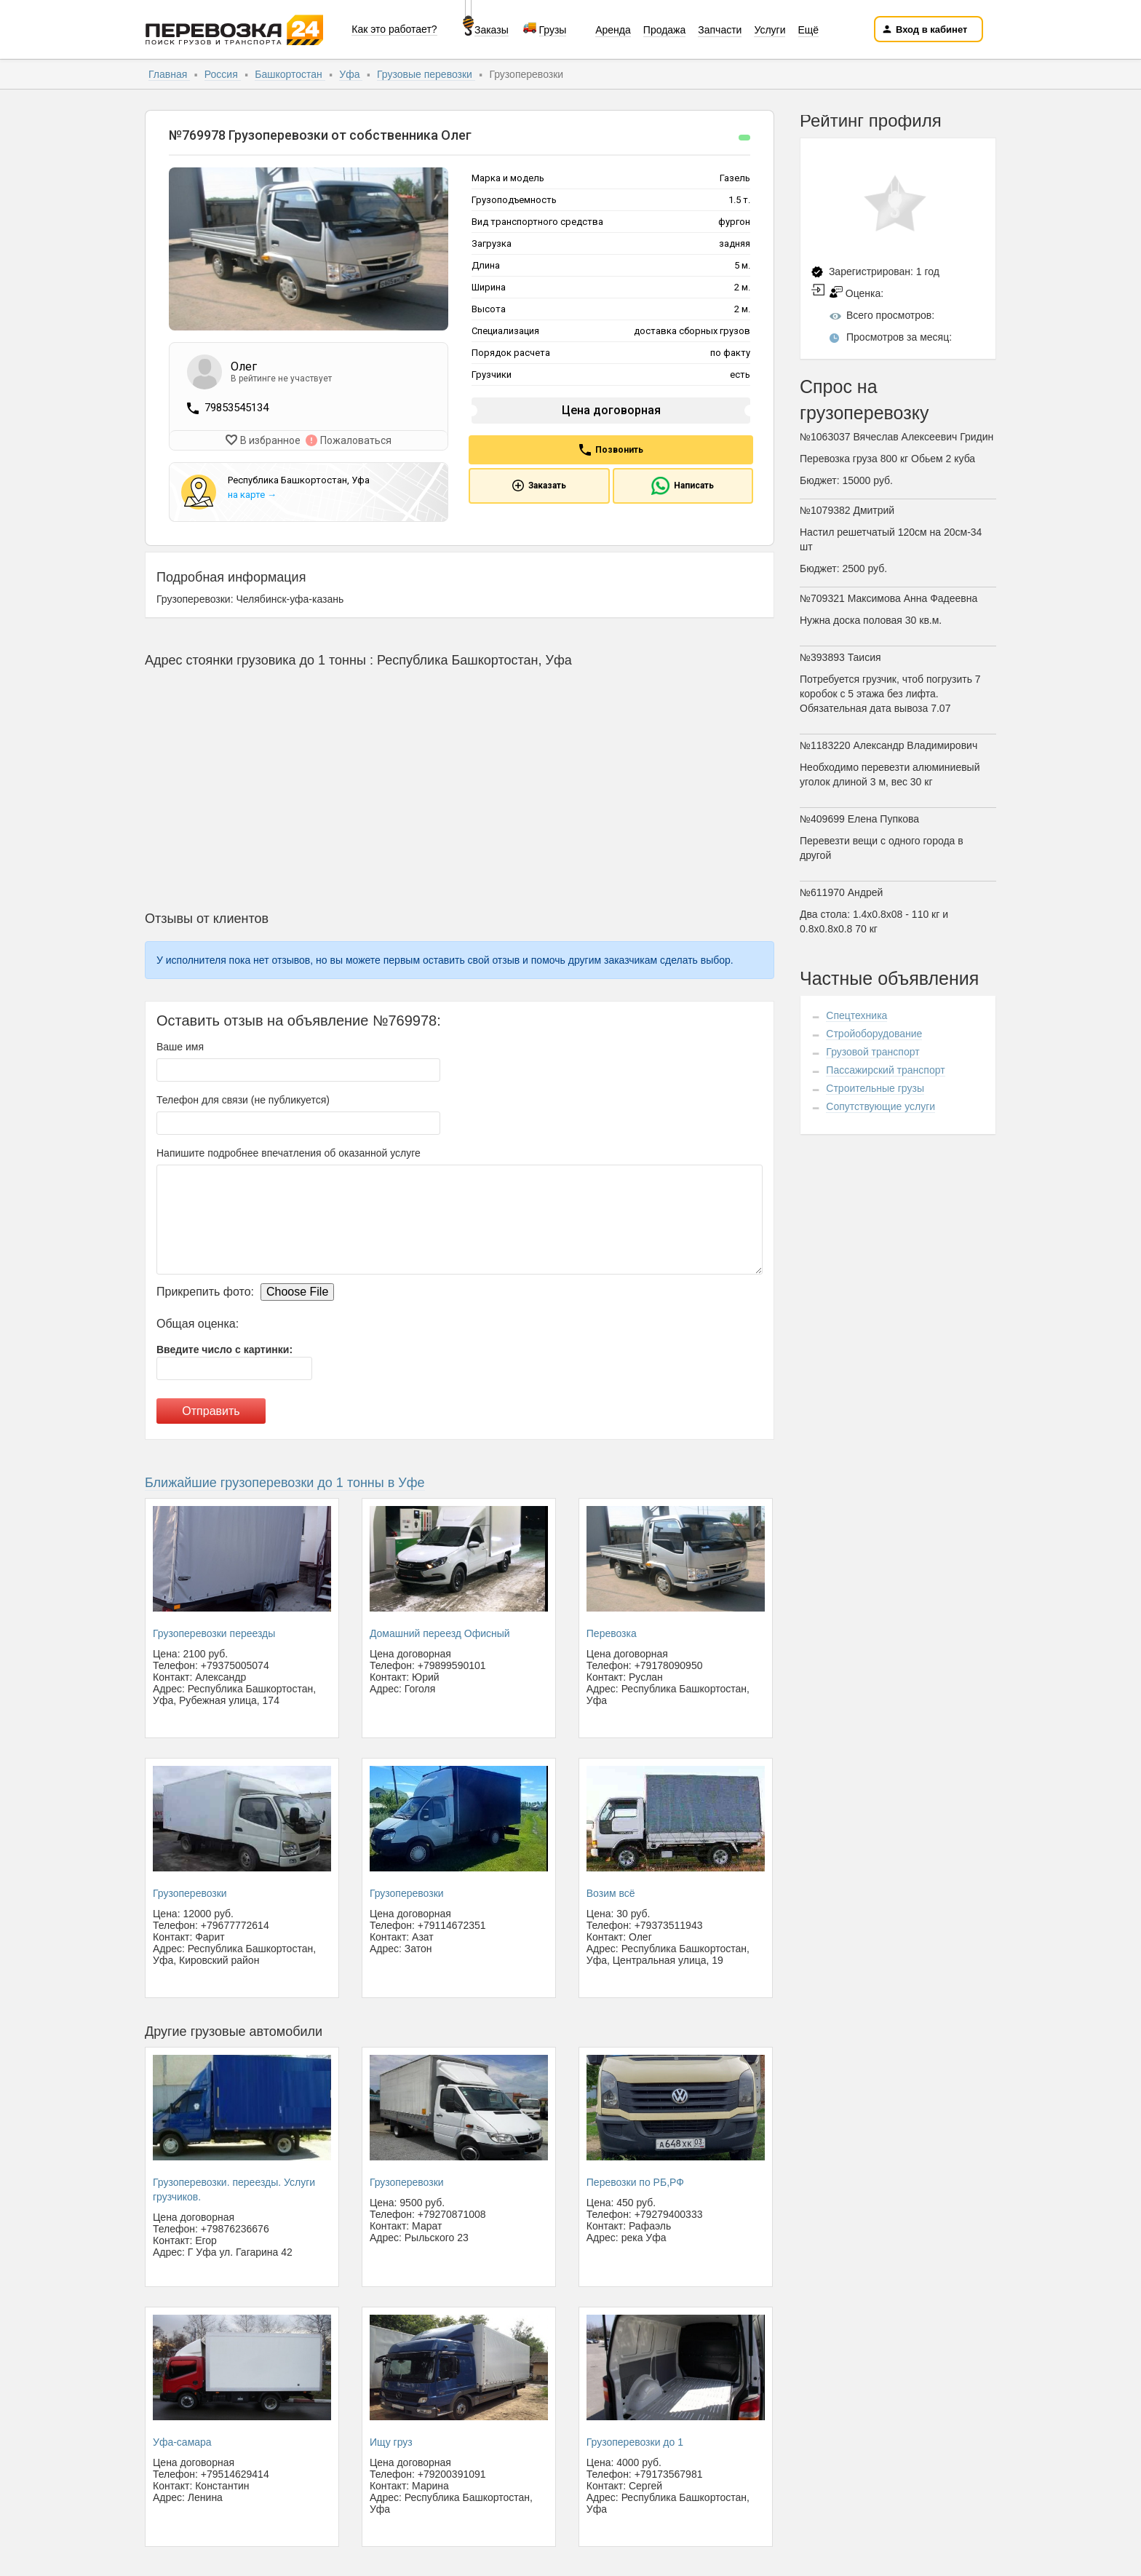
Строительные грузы (875, 1088)
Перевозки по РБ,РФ (635, 2181)
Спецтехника (856, 1015)
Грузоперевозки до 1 (635, 2440)
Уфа (350, 74)
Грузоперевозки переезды (214, 1632)
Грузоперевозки (190, 1892)
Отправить (210, 1409)
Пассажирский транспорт (885, 1070)
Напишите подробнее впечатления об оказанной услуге (288, 1151)
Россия (222, 74)
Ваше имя (180, 1045)
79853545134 (236, 407)
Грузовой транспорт (872, 1052)
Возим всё (611, 1892)
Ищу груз (391, 2440)
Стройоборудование (874, 1033)
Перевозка (612, 1632)
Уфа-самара (182, 2440)
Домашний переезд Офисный (440, 1632)
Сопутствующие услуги (880, 1106)
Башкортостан (290, 74)
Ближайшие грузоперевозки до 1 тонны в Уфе (285, 1481)
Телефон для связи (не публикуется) (243, 1098)
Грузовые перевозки (426, 74)
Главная (169, 74)
